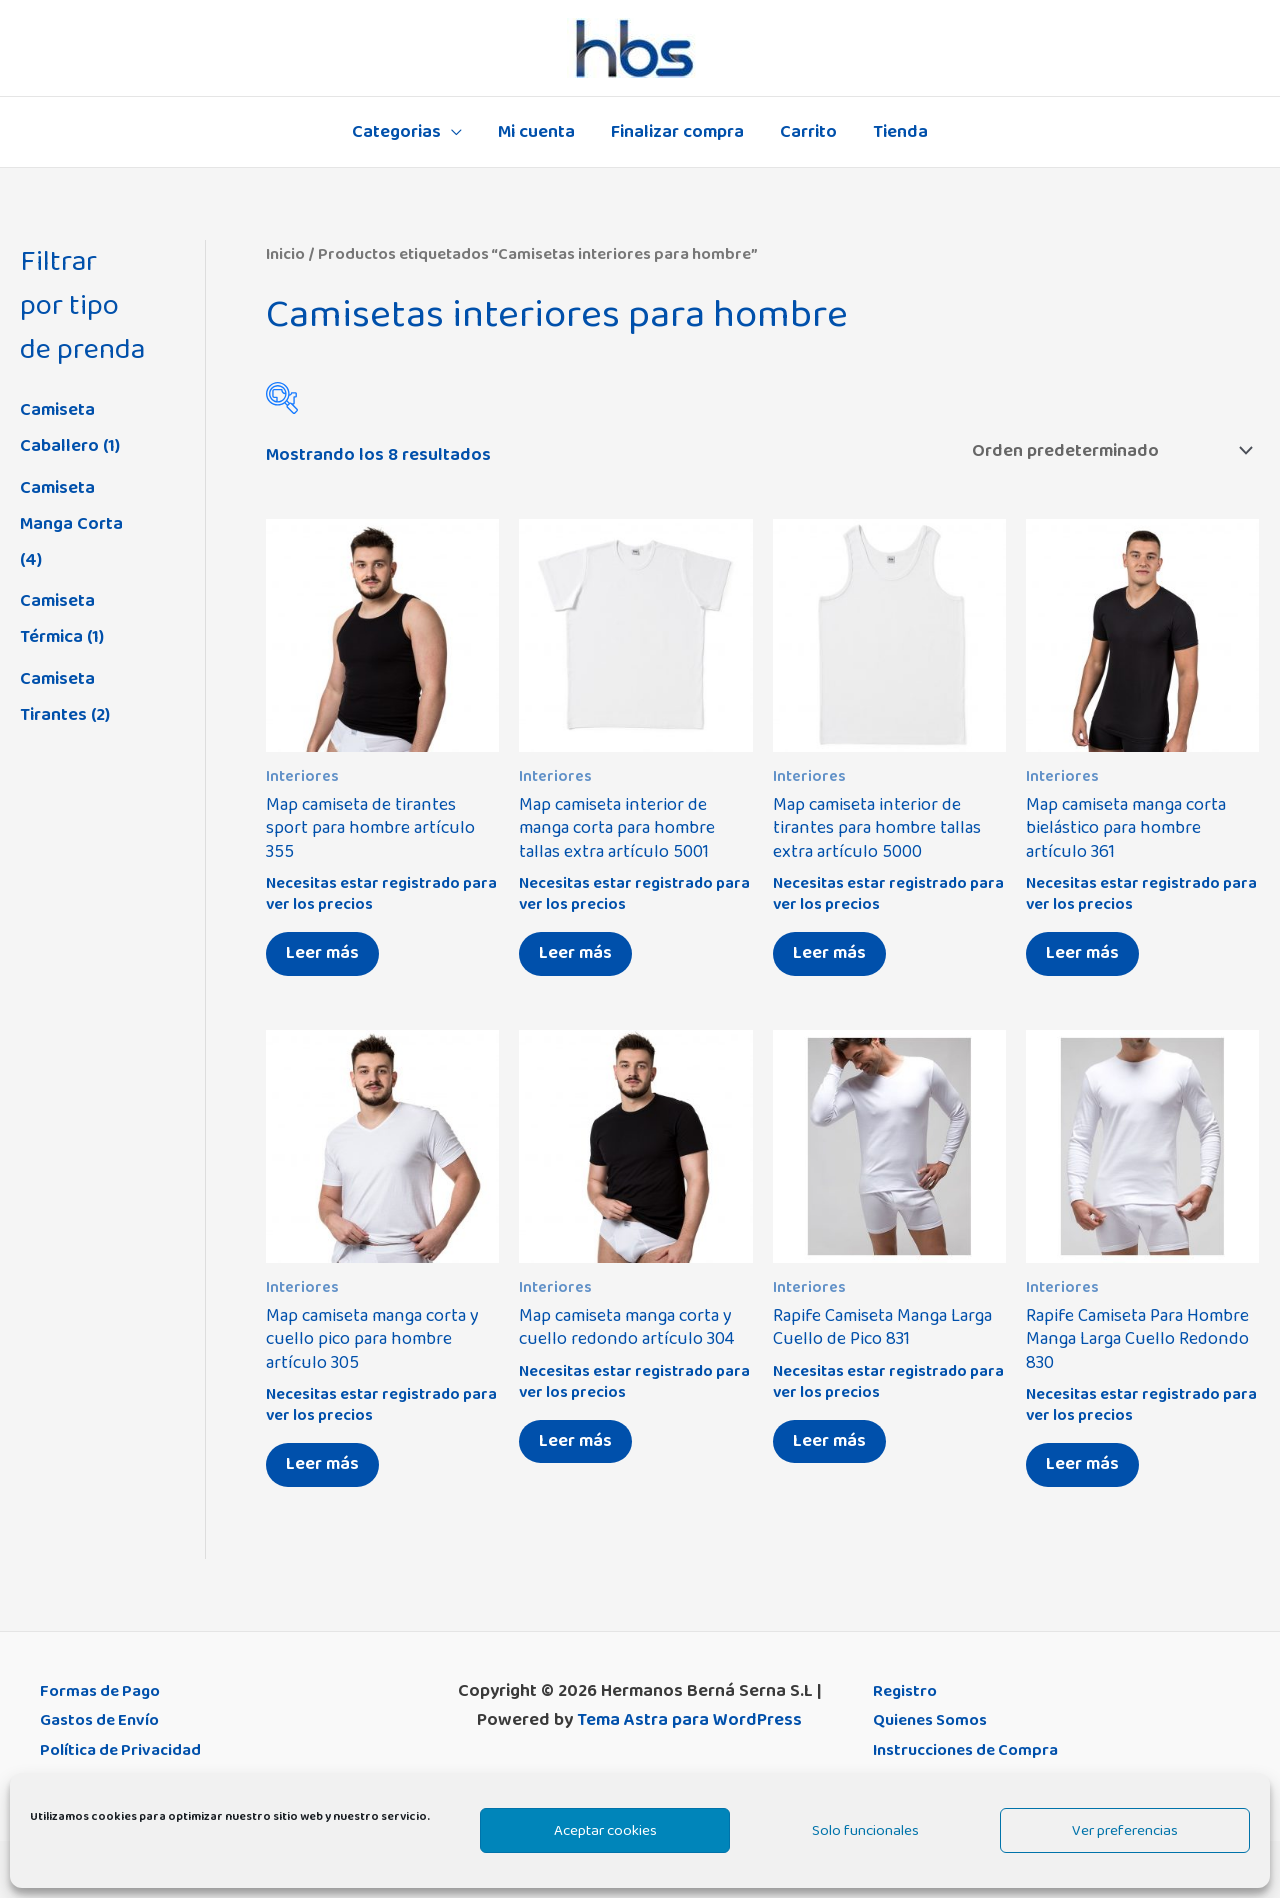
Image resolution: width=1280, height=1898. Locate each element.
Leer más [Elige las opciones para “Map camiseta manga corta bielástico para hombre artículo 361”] (1082, 953)
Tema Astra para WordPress (689, 1720)
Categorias (396, 132)
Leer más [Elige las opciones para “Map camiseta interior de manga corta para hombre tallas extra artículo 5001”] (575, 953)
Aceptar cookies (605, 1830)
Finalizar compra (677, 132)
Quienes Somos (935, 1720)
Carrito (808, 132)
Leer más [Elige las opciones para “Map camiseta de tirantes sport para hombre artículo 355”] (322, 953)
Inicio (285, 254)
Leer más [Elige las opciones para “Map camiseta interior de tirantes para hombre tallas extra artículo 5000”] (829, 953)
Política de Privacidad (127, 1750)
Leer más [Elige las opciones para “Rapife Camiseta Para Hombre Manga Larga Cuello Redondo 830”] (1082, 1464)
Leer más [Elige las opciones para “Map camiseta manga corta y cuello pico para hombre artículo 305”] (322, 1464)
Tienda (900, 132)
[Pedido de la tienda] (1108, 451)
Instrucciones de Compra (974, 1750)
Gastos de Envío (105, 1720)
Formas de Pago (105, 1691)
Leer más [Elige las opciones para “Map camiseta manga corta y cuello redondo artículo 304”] (575, 1441)
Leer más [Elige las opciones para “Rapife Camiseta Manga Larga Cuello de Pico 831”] (829, 1441)
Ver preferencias (1125, 1830)
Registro (907, 1691)
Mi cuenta (536, 132)
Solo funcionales (865, 1830)
